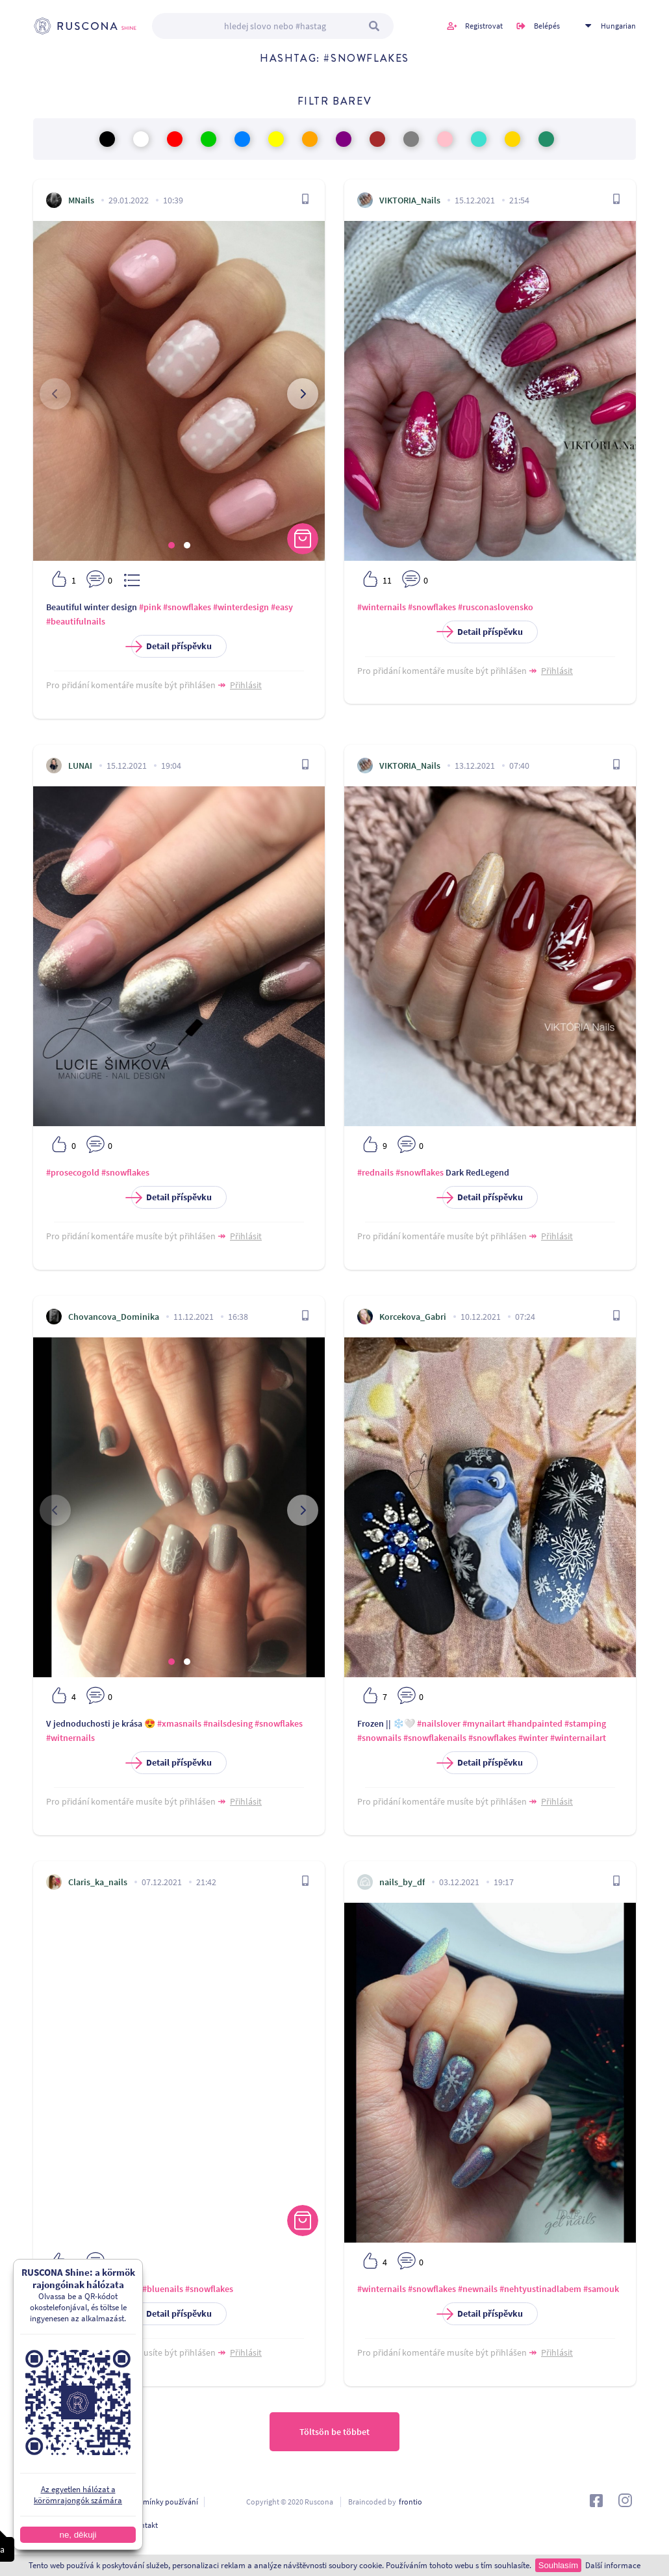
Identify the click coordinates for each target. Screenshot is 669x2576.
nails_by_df (402, 1882)
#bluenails (162, 2289)
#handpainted (534, 1723)
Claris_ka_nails (97, 1882)
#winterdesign (241, 607)
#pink (150, 607)
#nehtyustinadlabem (540, 2289)
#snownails (379, 1738)
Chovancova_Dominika (113, 1316)
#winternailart (578, 1738)
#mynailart (483, 1723)
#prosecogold (72, 1172)
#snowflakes (187, 607)
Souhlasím (558, 2565)
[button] (171, 545)
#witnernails (70, 1738)
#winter (533, 1738)
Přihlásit (246, 685)
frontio (410, 2501)
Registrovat (484, 26)
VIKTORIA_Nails (409, 200)
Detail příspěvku (171, 646)
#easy (282, 607)
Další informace (612, 2565)
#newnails (478, 2289)
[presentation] (55, 393)
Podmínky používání (163, 2501)
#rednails (375, 1172)
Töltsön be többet (334, 2432)
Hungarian (618, 26)
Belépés (547, 26)
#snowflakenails (434, 1738)
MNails (81, 200)
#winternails (381, 607)
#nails (128, 2289)
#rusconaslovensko (495, 607)
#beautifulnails (75, 621)
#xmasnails (179, 1723)
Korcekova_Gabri (412, 1316)
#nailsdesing (228, 1723)
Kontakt (144, 2525)
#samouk (601, 2289)
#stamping (585, 1723)
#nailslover (439, 1723)
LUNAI (80, 765)
